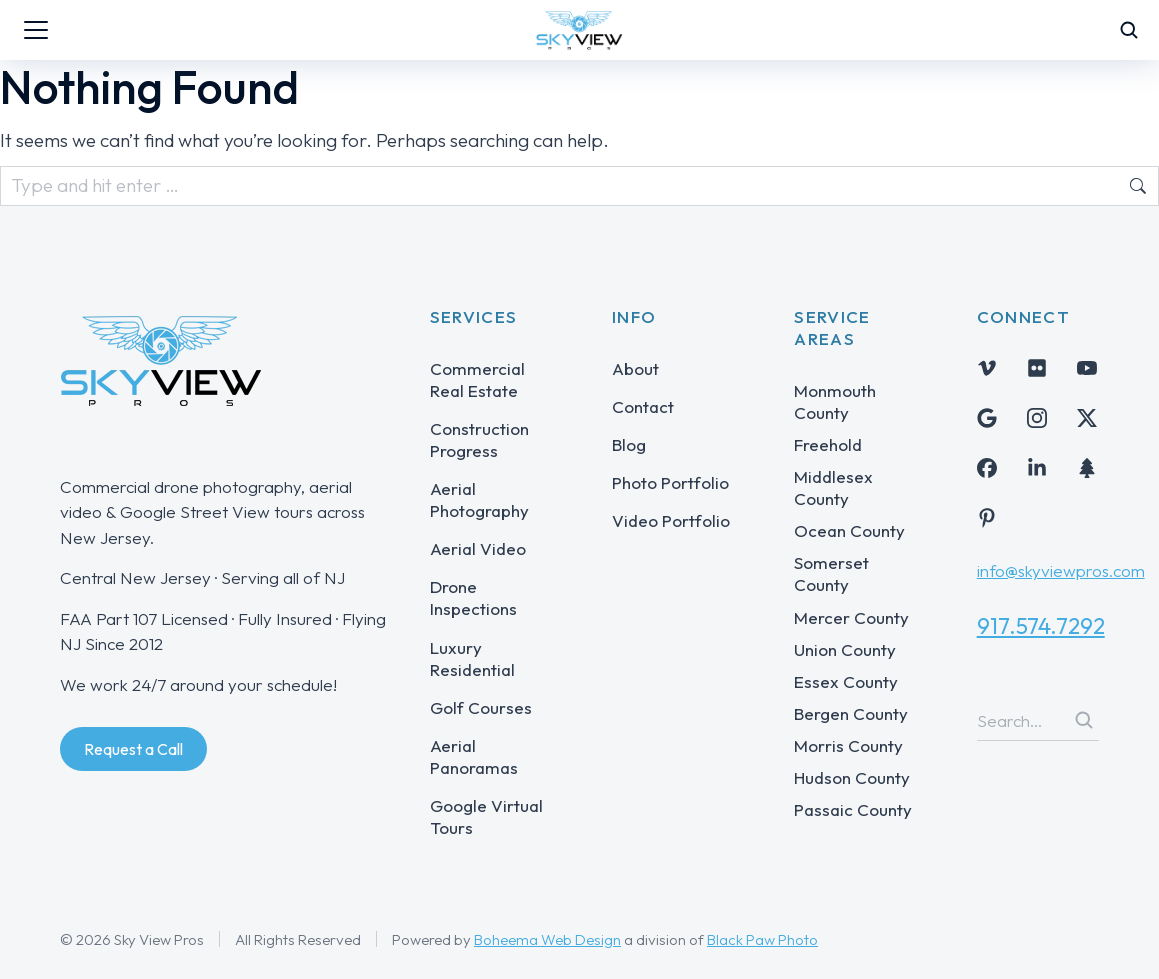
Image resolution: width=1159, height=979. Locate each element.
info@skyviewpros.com (1061, 570)
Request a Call (133, 749)
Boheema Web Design (547, 939)
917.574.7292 (1041, 626)
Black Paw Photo (762, 939)
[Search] (1084, 720)
